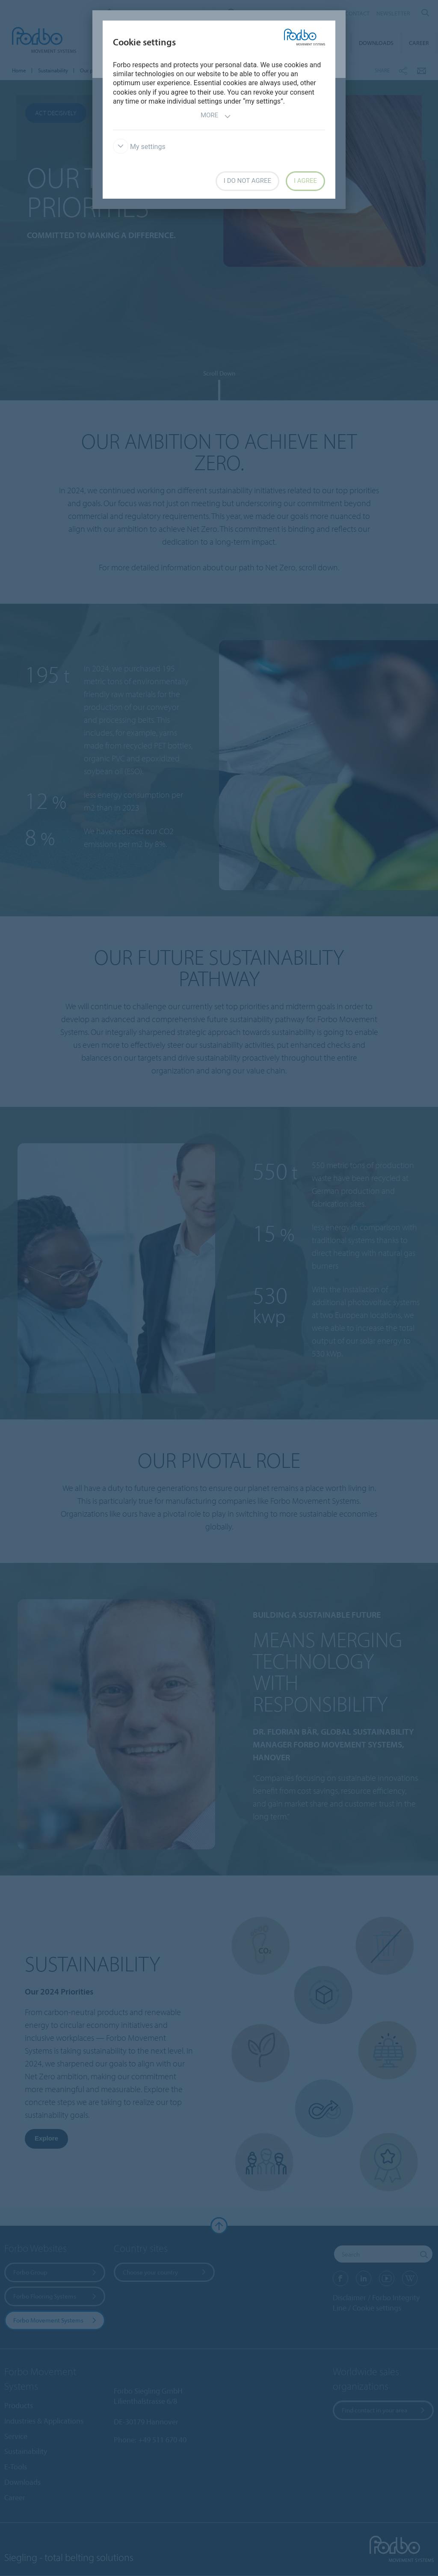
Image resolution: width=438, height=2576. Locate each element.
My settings (139, 147)
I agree (305, 181)
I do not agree (247, 181)
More (216, 116)
